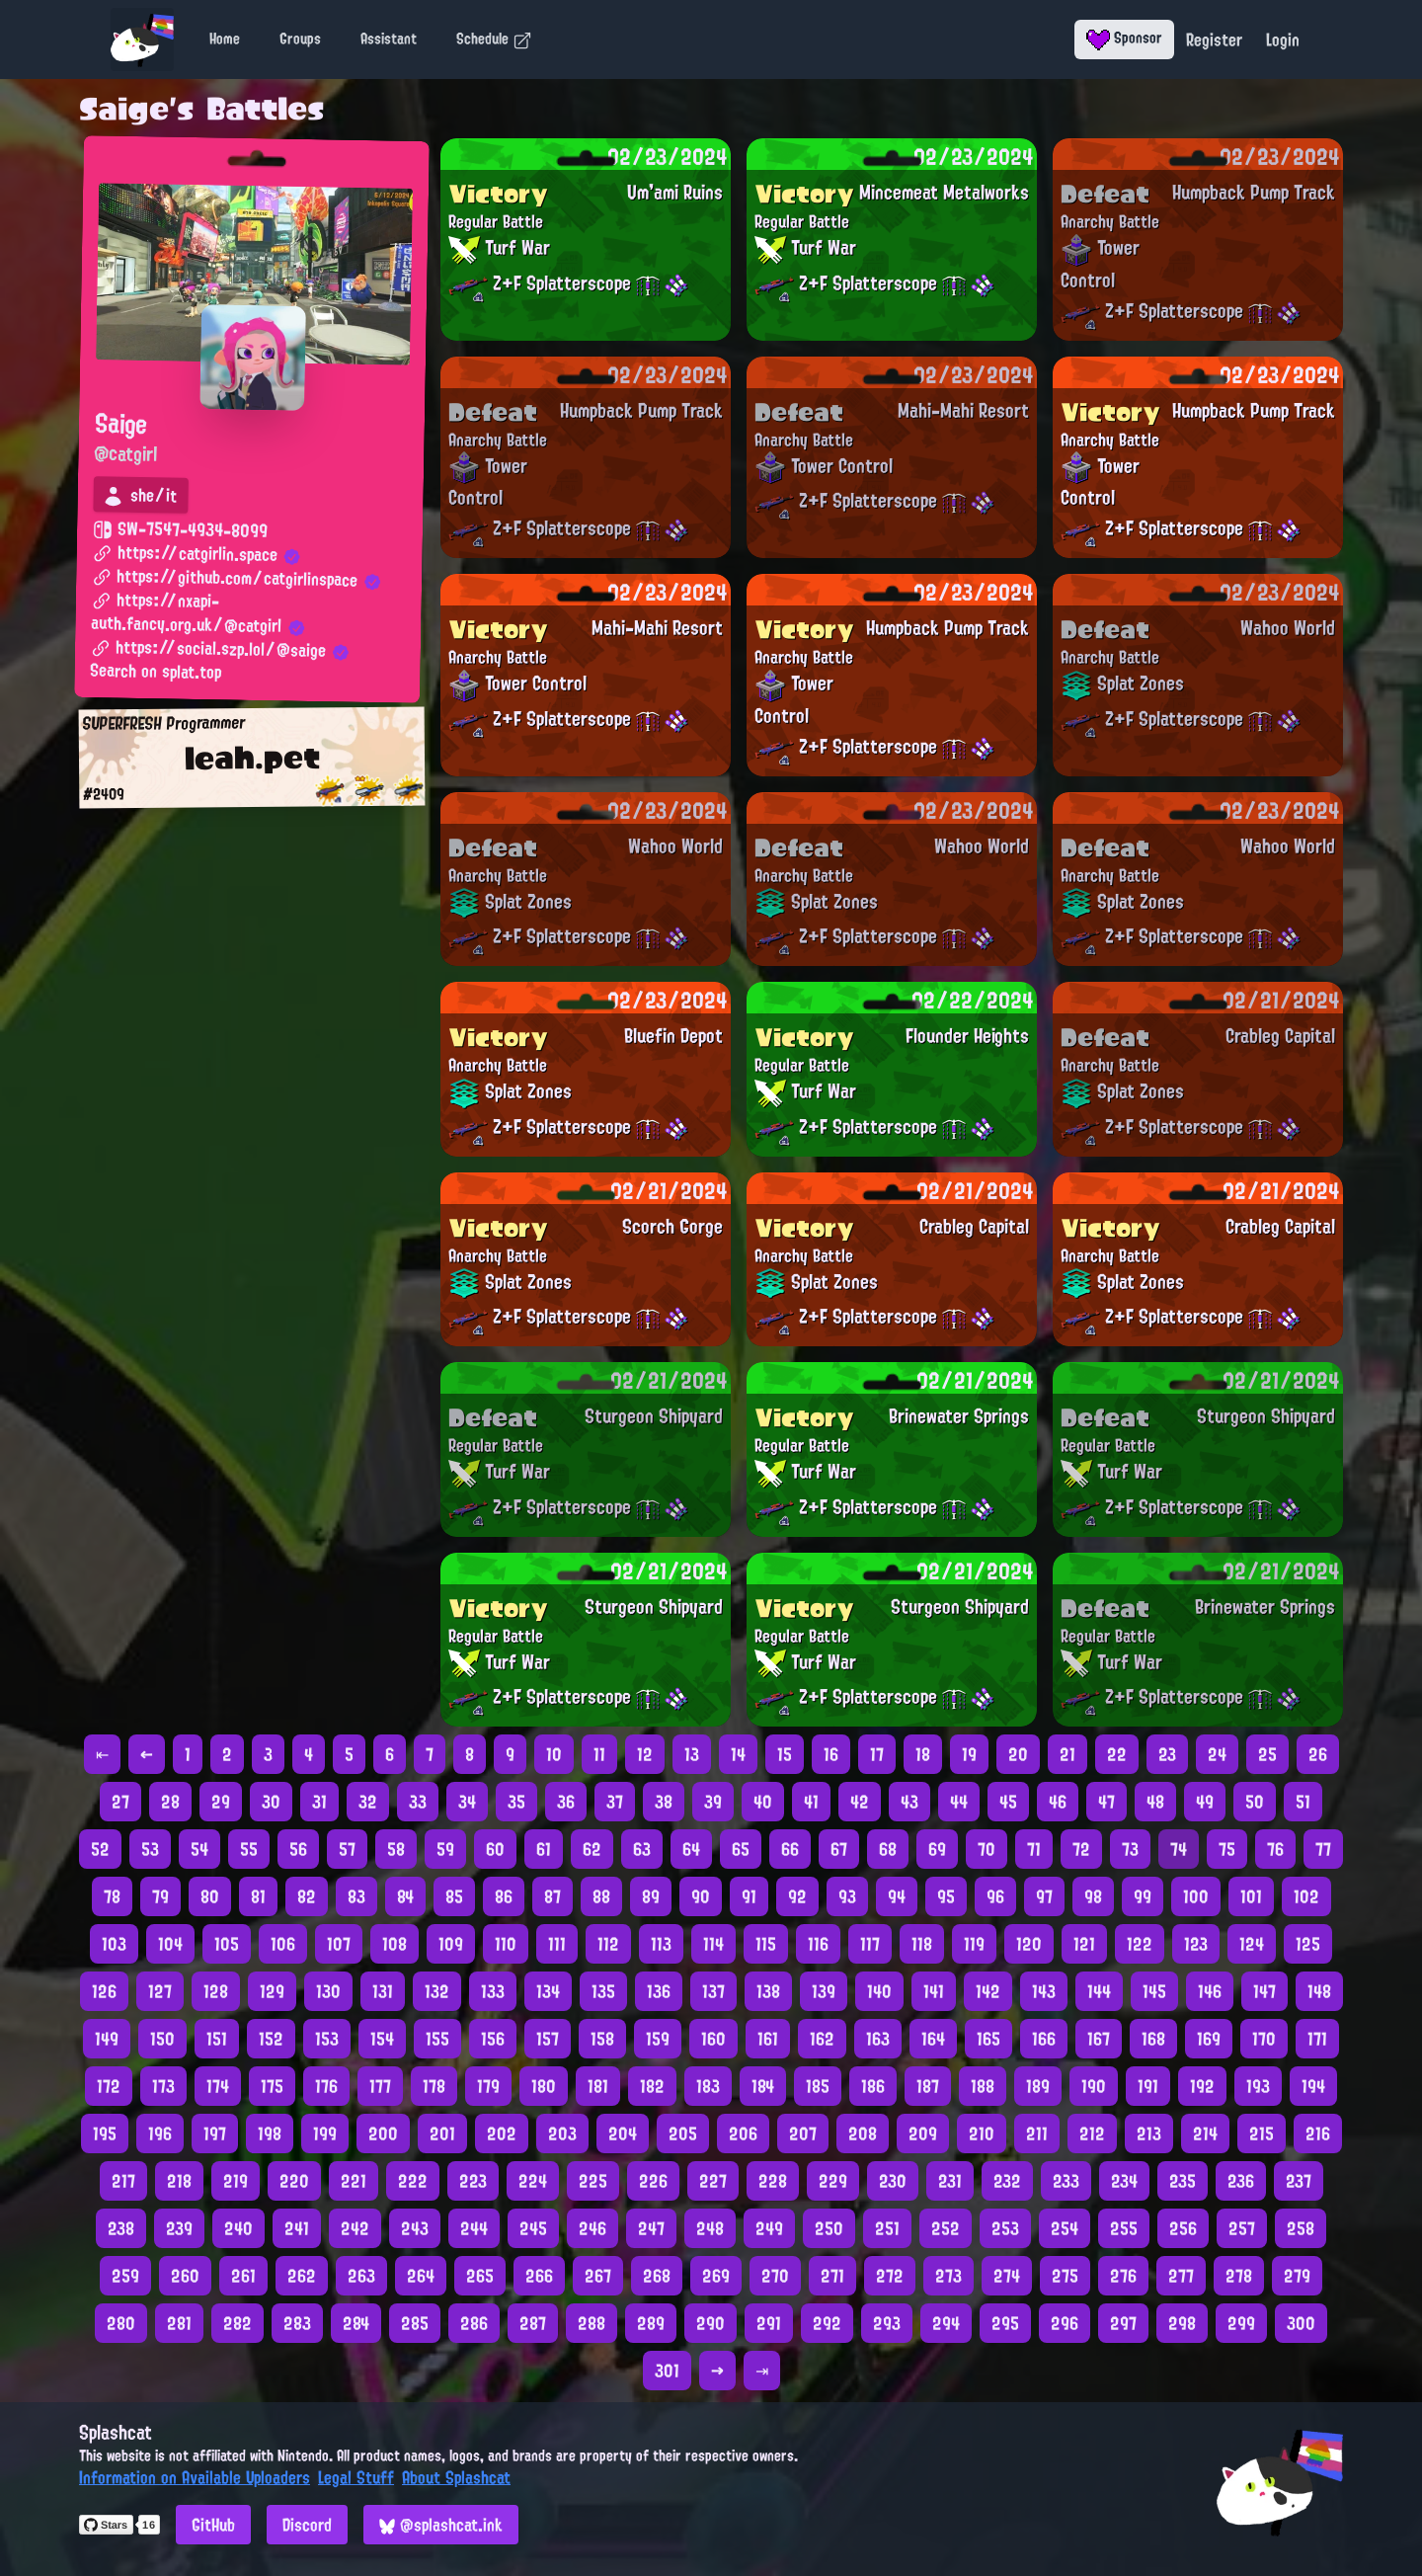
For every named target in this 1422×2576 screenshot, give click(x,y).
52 (100, 1849)
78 (112, 1896)
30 (271, 1801)
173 (163, 2086)
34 (467, 1801)
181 (598, 2086)
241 (296, 2228)
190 (1093, 2086)
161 (767, 2038)
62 (592, 1849)
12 (645, 1754)
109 (450, 1944)
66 (790, 1849)
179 (488, 2086)
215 (1261, 2133)
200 (383, 2133)
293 (887, 2323)
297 (1123, 2323)
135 (603, 1991)
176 (326, 2086)
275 (1065, 2276)
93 (847, 1896)
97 (1044, 1896)
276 (1123, 2276)
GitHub (213, 2524)
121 (1084, 1944)
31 (319, 1801)
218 (179, 2181)
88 (601, 1896)
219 (235, 2181)
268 (657, 2276)
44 (959, 1801)
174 (217, 2086)
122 (1139, 1944)
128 (215, 1991)
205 (683, 2133)
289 (651, 2323)
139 (823, 1991)
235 (1182, 2181)
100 (1196, 1896)
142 (988, 1991)
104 (170, 1944)
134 (548, 1991)
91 (749, 1896)
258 (1300, 2228)
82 (306, 1896)
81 (258, 1896)
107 (339, 1944)
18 (922, 1754)
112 (608, 1944)
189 (1038, 2086)
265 (480, 2276)
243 (415, 2228)
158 (602, 2038)
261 (243, 2276)
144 (1099, 1991)
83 (356, 1896)
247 (651, 2228)
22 (1117, 1754)
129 (272, 1991)
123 (1196, 1944)
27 (120, 1801)
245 (533, 2228)
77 (1323, 1849)
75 (1227, 1849)
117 (870, 1944)
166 (1044, 2038)
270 (775, 2276)
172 (108, 2086)
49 (1205, 1801)
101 (1251, 1896)
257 (1241, 2228)
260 (185, 2276)
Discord (307, 2524)
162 (822, 2038)
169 (1209, 2038)
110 (505, 1944)
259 (125, 2276)
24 (1217, 1754)
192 (1202, 2086)
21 (1067, 1754)
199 (325, 2133)
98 (1093, 1896)
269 (716, 2276)
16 (831, 1754)
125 (1308, 1944)
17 (877, 1754)
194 (1313, 2086)
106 (283, 1944)
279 (1297, 2276)
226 (653, 2181)
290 (710, 2323)
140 (879, 1991)
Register (1214, 39)
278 (1238, 2276)
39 (713, 1801)
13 (691, 1754)
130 (328, 1991)
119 (974, 1944)
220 (294, 2181)
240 (238, 2228)
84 (405, 1896)
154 (382, 2038)
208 (862, 2133)
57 (347, 1849)
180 (543, 2086)
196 (160, 2133)
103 (114, 1944)
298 (1182, 2323)
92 (797, 1896)
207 (803, 2133)
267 (598, 2276)
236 (1240, 2181)
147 (1264, 1991)
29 (220, 1801)
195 (105, 2133)
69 (937, 1849)
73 (1130, 1849)
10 (554, 1754)
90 (700, 1896)
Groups (300, 38)
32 (367, 1801)
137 (713, 1991)
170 (1264, 2038)
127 (160, 1991)
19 (969, 1754)
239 (179, 2228)
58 (396, 1849)
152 (271, 2038)
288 (591, 2323)
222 (413, 2181)
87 (552, 1896)
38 (663, 1801)
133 (493, 1991)
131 (382, 1991)
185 (818, 2086)
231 (950, 2181)
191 (1148, 2086)
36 (566, 1801)
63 (642, 1849)
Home (224, 38)
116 (818, 1944)
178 (434, 2086)
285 (415, 2323)
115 (765, 1944)
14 (738, 1754)
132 (437, 1991)
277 (1181, 2276)
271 (832, 2276)
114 (713, 1944)
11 (599, 1754)
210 (981, 2133)
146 (1210, 1991)
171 (1317, 2038)
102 (1306, 1896)
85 (454, 1896)
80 (209, 1896)
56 (298, 1849)
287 (532, 2323)
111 (557, 1944)
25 (1267, 1754)
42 (859, 1801)
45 (1008, 1801)
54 (199, 1849)
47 (1106, 1801)
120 (1029, 1944)
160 (713, 2038)
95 (946, 1896)
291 (768, 2323)
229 (833, 2181)
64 (691, 1849)
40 (762, 1801)
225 (593, 2181)
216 (1317, 2133)
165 (988, 2038)
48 (1155, 1801)
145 (1154, 1991)
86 (504, 1896)
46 (1057, 1801)
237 (1298, 2181)
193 (1258, 2086)
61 (543, 1849)
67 (838, 1849)
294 (946, 2323)
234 (1124, 2181)
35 (516, 1801)
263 (361, 2276)
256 (1183, 2228)
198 (269, 2133)
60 (495, 1849)
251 (887, 2228)
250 (829, 2228)
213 (1149, 2133)
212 (1092, 2133)
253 (1005, 2228)
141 (933, 1991)
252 (945, 2228)
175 (272, 2086)
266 (539, 2276)
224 (532, 2181)
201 (442, 2133)
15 (784, 1754)
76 (1275, 1849)
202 (501, 2133)
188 (982, 2086)
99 (1142, 1896)
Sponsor (1124, 37)
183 (708, 2086)
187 (927, 2086)
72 (1081, 1849)
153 (327, 2038)
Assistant (388, 38)
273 (948, 2276)
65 (741, 1849)
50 (1254, 1801)
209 (922, 2133)
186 (873, 2086)
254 (1064, 2228)
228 (772, 2181)
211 (1037, 2133)
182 (652, 2086)
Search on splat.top (155, 672)
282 (237, 2323)
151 (216, 2038)
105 (226, 1944)
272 (890, 2276)
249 (769, 2228)
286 (474, 2323)
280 (121, 2323)
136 (659, 1991)
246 (592, 2228)
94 (897, 1896)
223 (473, 2181)
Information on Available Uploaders (194, 2477)
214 (1205, 2133)
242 (355, 2228)
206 (743, 2133)
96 (995, 1896)
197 (214, 2133)
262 (301, 2276)
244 (474, 2228)
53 (150, 1849)
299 (1241, 2323)
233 (1066, 2181)
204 (622, 2133)
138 (768, 1991)
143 (1044, 1991)
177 (380, 2086)
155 (437, 2038)
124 (1251, 1944)
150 (162, 2038)
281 (179, 2323)
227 (713, 2181)
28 (170, 1801)
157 (547, 2038)
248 (710, 2228)
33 (418, 1801)
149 (106, 2038)
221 (353, 2181)
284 (356, 2323)
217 (123, 2181)
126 (104, 1991)
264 (420, 2276)
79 (160, 1896)
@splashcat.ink (441, 2524)
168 (1153, 2038)
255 (1124, 2228)
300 (1301, 2323)
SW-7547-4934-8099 (180, 530)
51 (1303, 1801)
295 (1005, 2323)
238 (121, 2228)
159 (658, 2038)
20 (1018, 1754)
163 (878, 2038)
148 (1319, 1991)
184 (762, 2086)
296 (1064, 2323)
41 (811, 1801)
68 (888, 1849)
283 (297, 2323)
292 (827, 2323)
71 (1034, 1849)
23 (1167, 1754)
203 (562, 2133)
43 (909, 1801)
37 (614, 1801)
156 (493, 2038)
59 (445, 1849)
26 (1317, 1754)
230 (893, 2181)
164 (933, 2038)
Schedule (494, 38)
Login (1283, 39)
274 (1006, 2276)
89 (651, 1896)
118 (921, 1944)
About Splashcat (456, 2477)
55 (249, 1849)
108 (394, 1944)
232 (1007, 2181)
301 (667, 2370)
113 (661, 1944)
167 (1098, 2038)
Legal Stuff (356, 2477)
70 (986, 1849)
